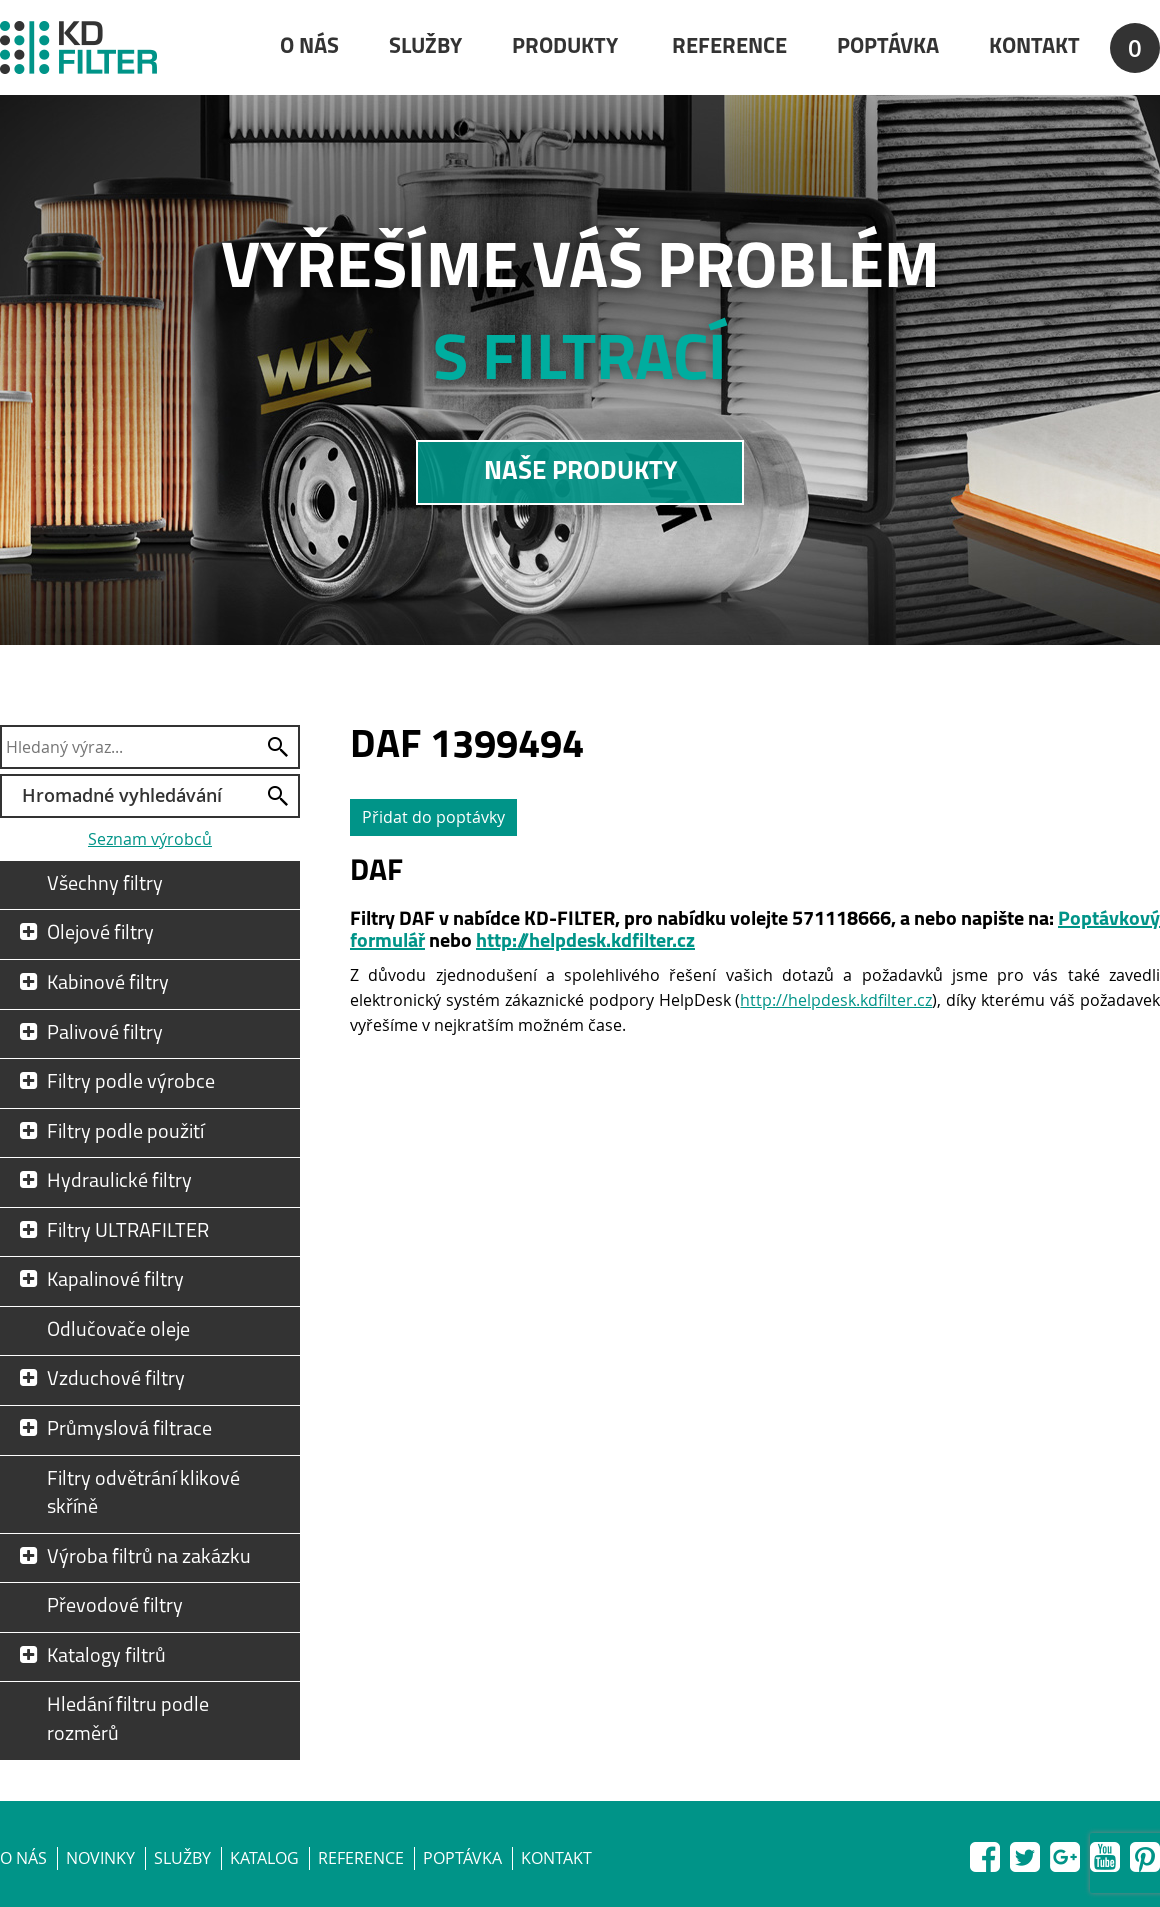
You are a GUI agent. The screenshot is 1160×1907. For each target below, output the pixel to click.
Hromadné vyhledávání (122, 795)
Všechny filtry (105, 885)
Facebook (985, 1853)
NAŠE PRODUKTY (580, 472)
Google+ (1065, 1853)
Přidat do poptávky (433, 817)
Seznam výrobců (150, 839)
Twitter (1025, 1853)
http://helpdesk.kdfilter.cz (585, 942)
